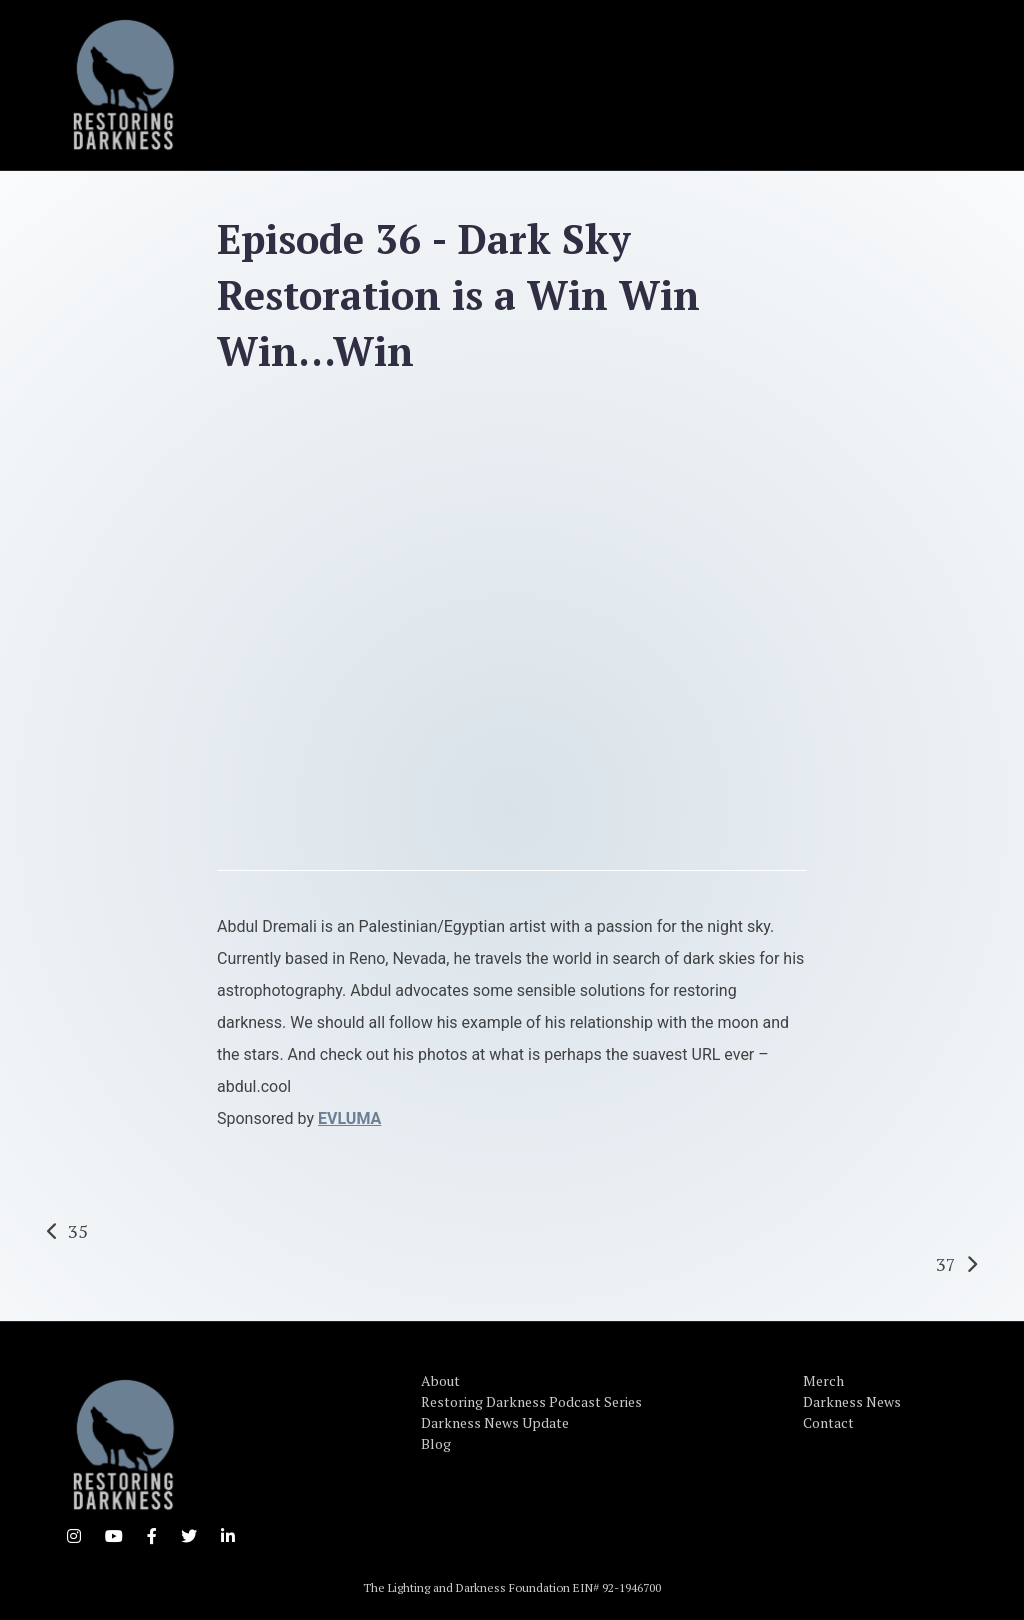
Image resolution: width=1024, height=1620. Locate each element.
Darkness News (852, 1401)
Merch (823, 1380)
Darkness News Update (495, 1422)
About (440, 1380)
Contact (828, 1422)
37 (946, 1264)
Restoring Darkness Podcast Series (531, 1401)
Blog (436, 1443)
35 (78, 1231)
